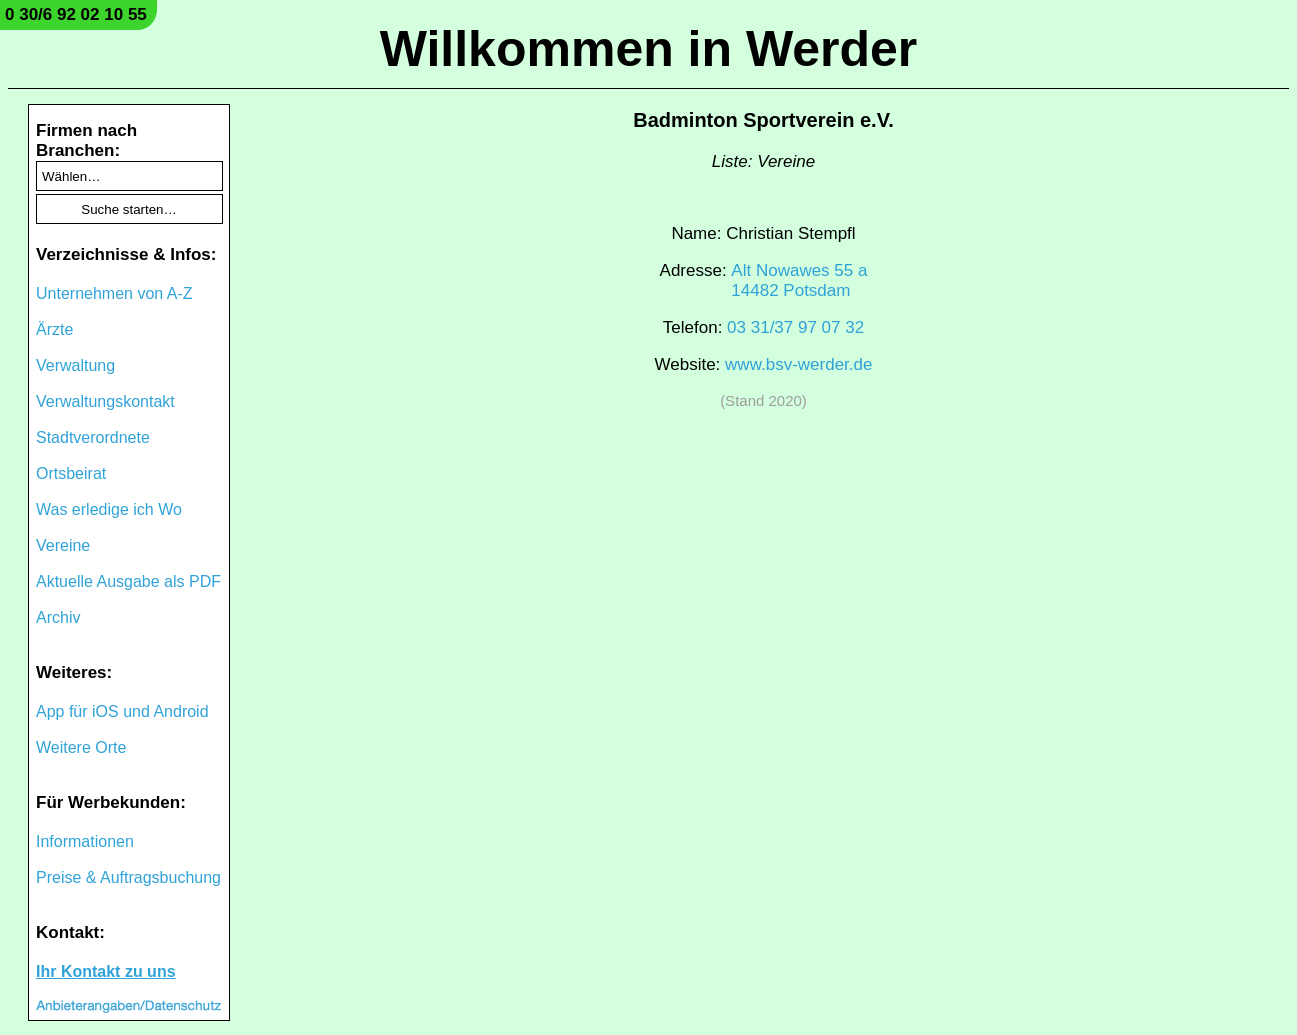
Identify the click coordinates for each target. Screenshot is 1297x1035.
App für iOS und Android (122, 711)
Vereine (63, 545)
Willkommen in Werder (649, 49)
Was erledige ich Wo (109, 509)
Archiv (58, 617)
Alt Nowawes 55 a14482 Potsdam (799, 280)
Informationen (85, 841)
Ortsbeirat (71, 473)
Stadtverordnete (93, 437)
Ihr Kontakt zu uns (106, 971)
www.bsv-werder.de (798, 364)
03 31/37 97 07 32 (795, 327)
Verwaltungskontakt (105, 401)
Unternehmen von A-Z (114, 293)
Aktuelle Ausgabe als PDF (128, 581)
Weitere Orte (81, 747)
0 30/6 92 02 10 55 (76, 14)
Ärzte (54, 329)
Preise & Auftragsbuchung (128, 877)
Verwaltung (75, 365)
